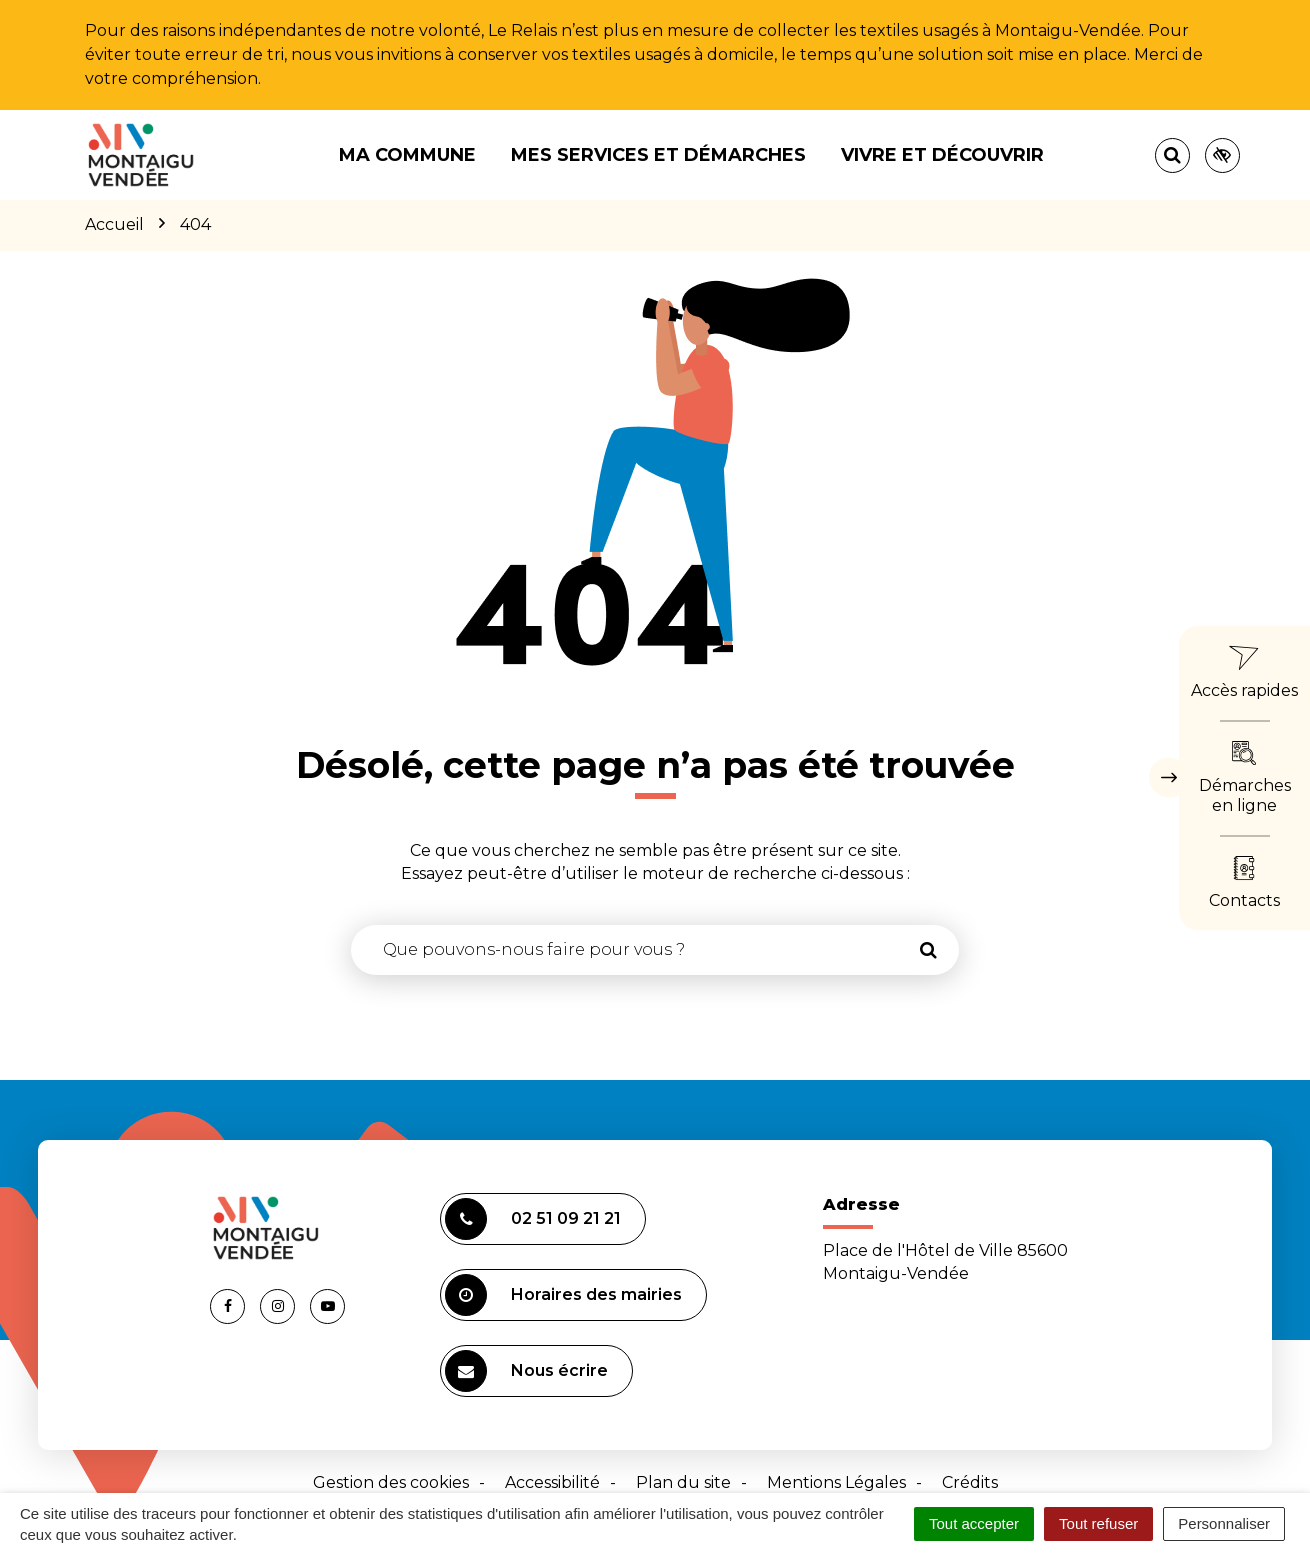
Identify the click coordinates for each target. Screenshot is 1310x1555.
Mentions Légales (836, 1482)
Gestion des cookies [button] (391, 1482)
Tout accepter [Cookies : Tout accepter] (974, 1523)
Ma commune (407, 155)
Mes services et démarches (658, 155)
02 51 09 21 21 (533, 1219)
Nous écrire (526, 1371)
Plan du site (683, 1482)
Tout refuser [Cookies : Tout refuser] (1098, 1523)
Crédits (970, 1482)
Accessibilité (552, 1482)
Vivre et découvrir (942, 155)
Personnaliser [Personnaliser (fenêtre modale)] (1224, 1523)
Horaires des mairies (563, 1295)
